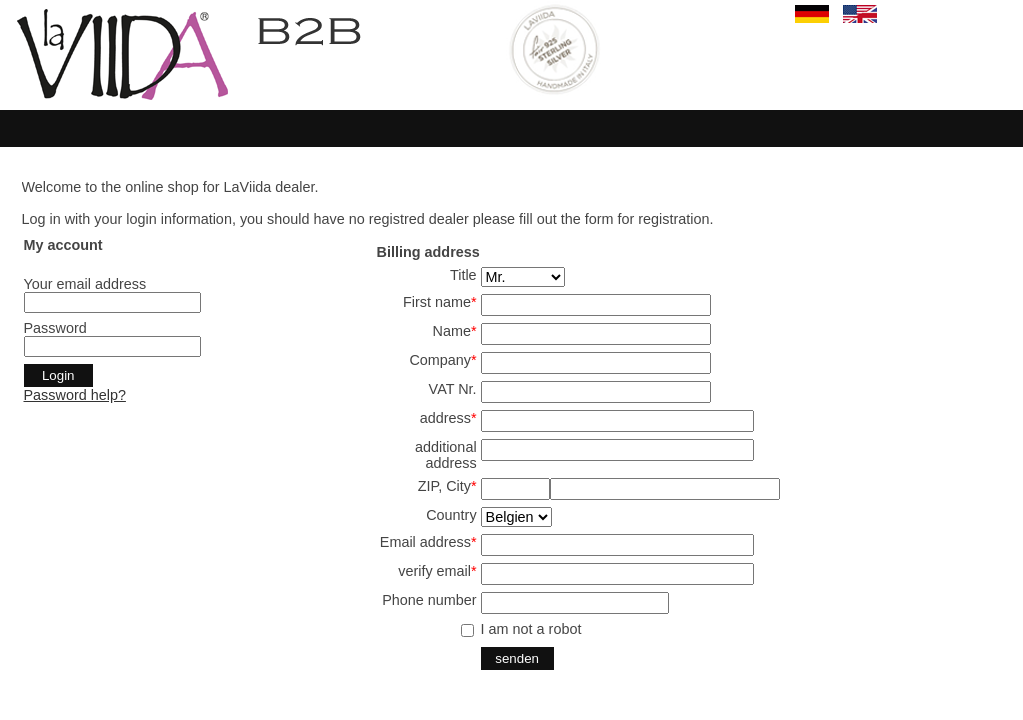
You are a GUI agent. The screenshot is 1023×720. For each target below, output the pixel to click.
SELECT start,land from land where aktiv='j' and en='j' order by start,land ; (516, 517)
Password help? (75, 395)
